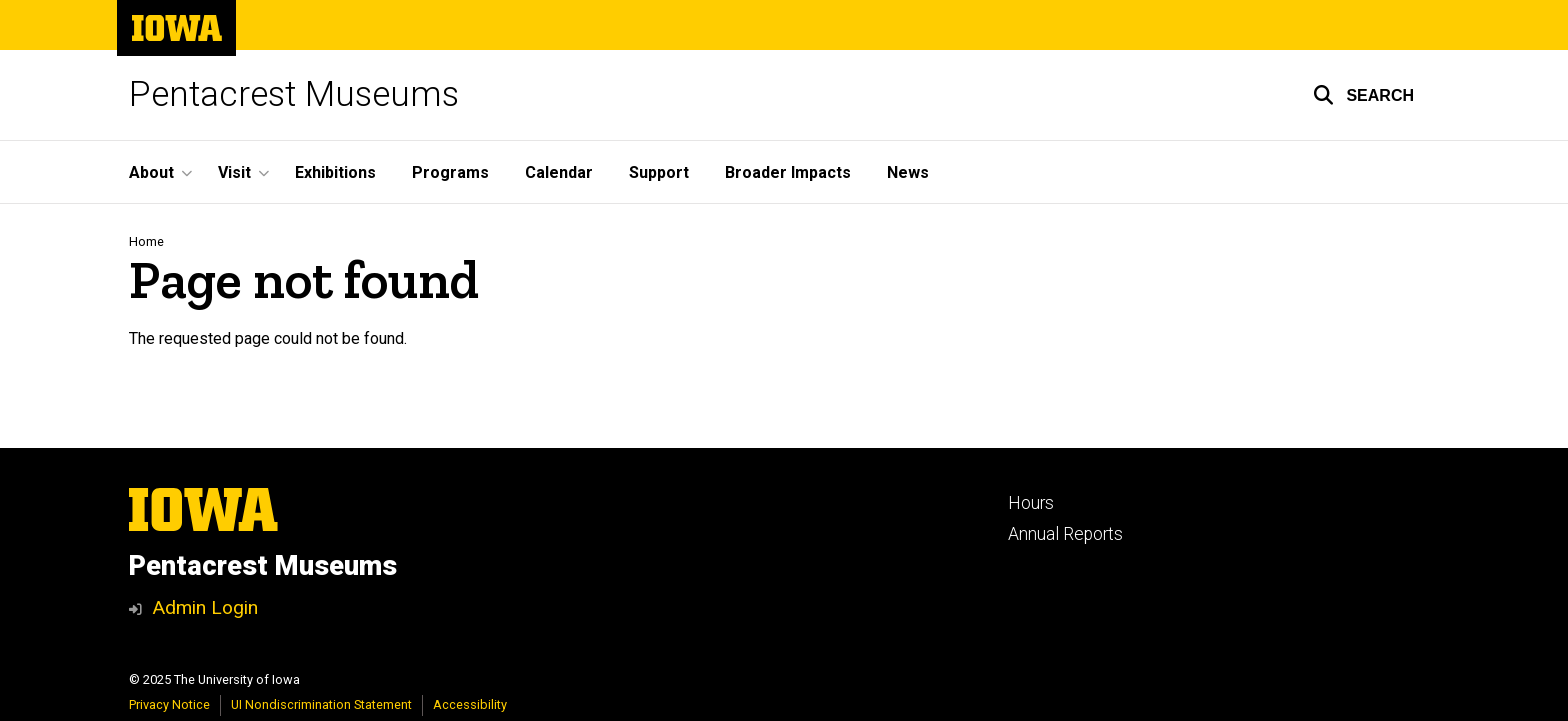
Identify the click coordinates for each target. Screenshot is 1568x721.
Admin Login (205, 607)
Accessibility (470, 704)
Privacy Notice (169, 704)
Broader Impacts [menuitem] (788, 172)
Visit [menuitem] (234, 172)
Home (146, 241)
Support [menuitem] (659, 172)
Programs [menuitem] (450, 172)
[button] (1363, 95)
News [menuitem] (908, 172)
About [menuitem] (151, 172)
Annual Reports (1065, 534)
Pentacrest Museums (294, 94)
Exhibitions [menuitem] (335, 172)
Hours (1031, 503)
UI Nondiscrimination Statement (321, 704)
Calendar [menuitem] (559, 172)
